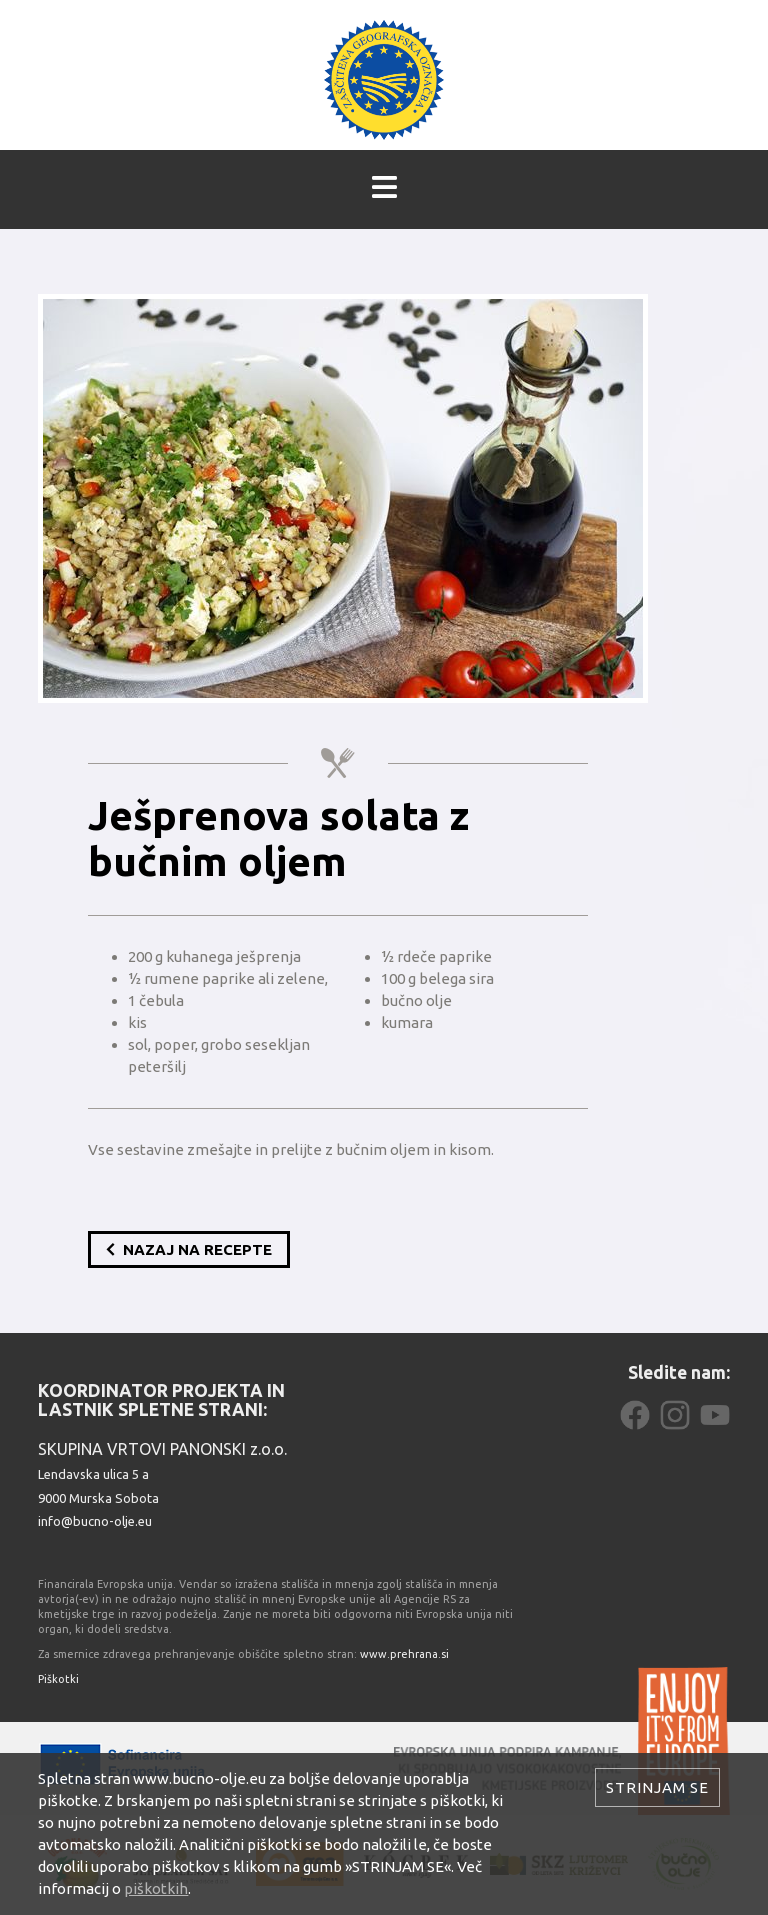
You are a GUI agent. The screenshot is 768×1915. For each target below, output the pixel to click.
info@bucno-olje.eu (95, 1521)
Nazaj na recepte (189, 1249)
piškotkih (156, 1888)
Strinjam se (657, 1787)
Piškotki (58, 1679)
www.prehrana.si (404, 1654)
